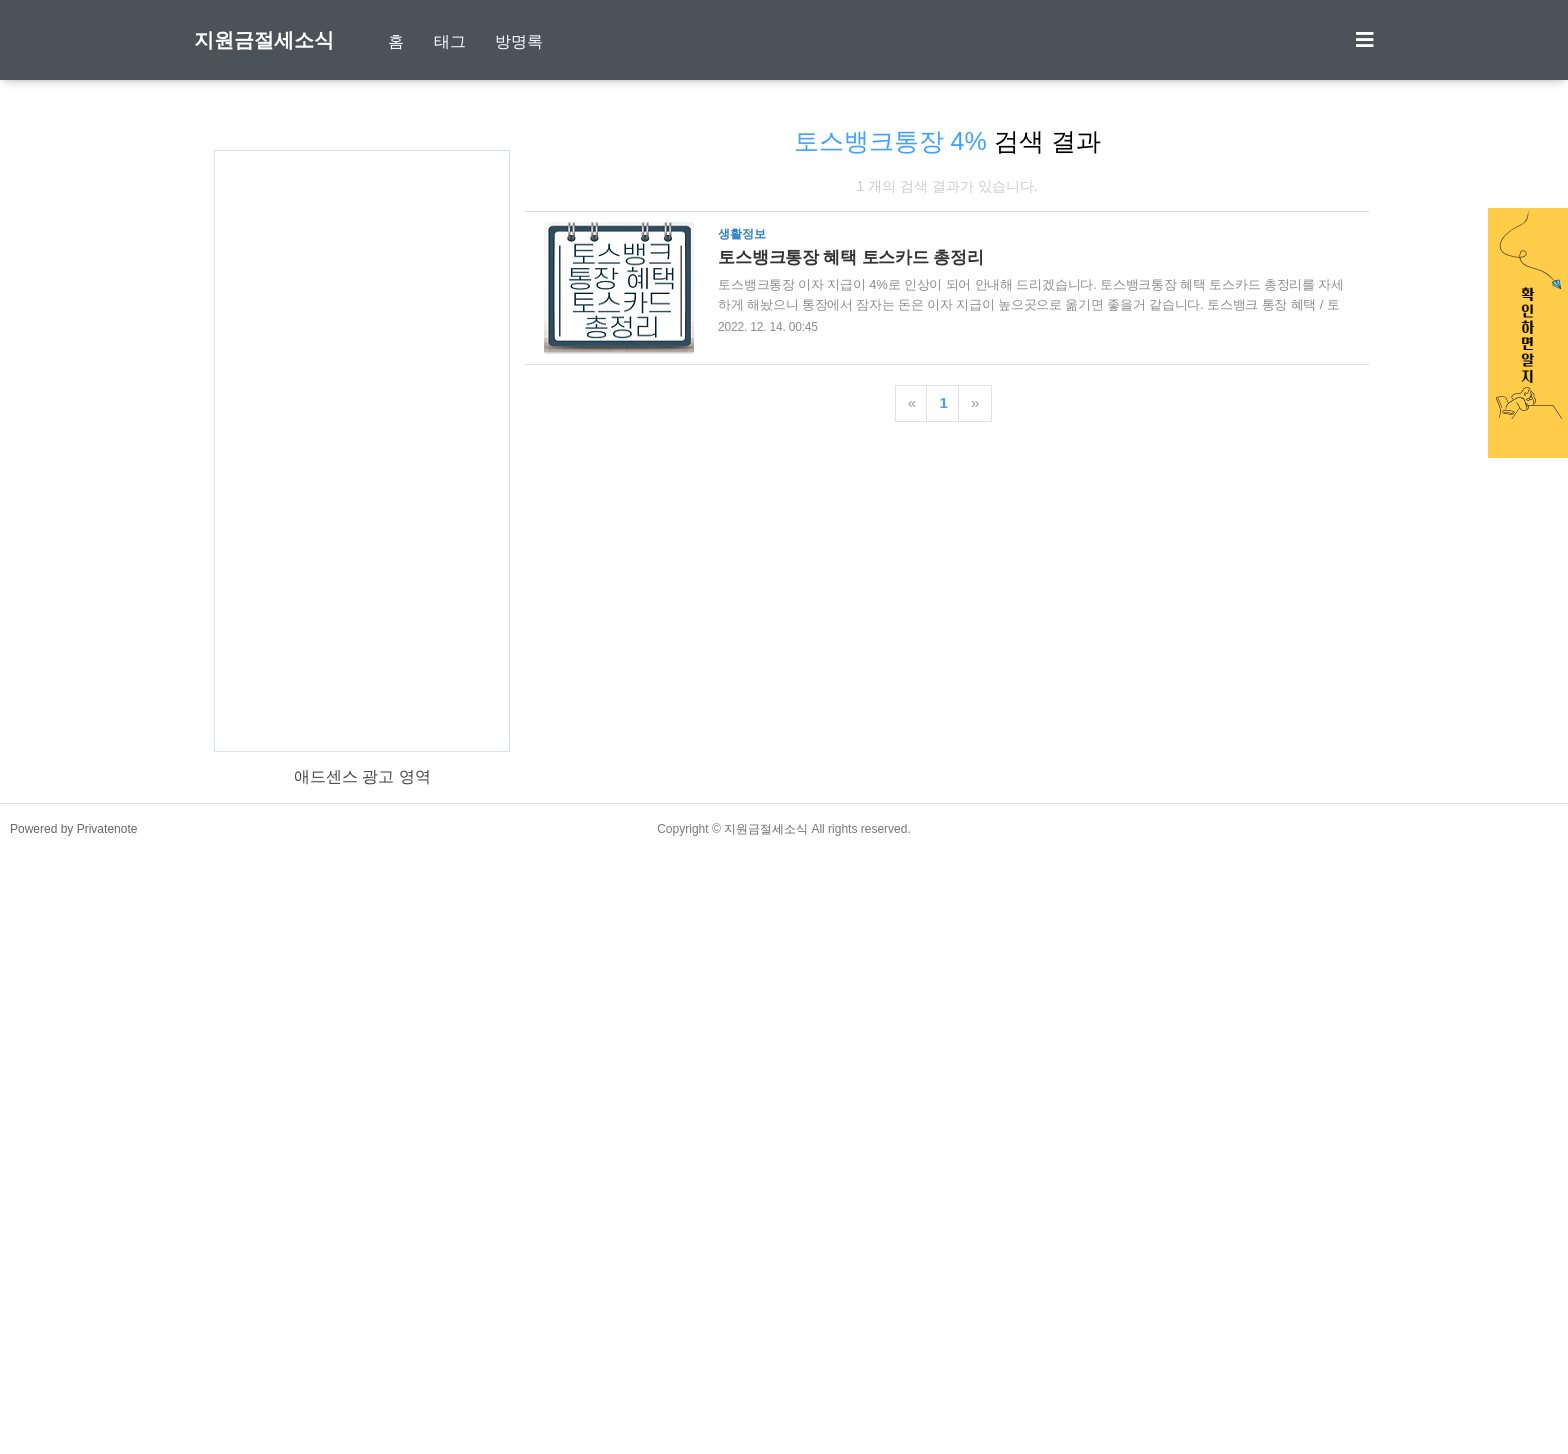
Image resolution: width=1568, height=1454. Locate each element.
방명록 (519, 41)
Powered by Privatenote (73, 1429)
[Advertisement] (362, 430)
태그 (450, 41)
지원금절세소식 (264, 40)
